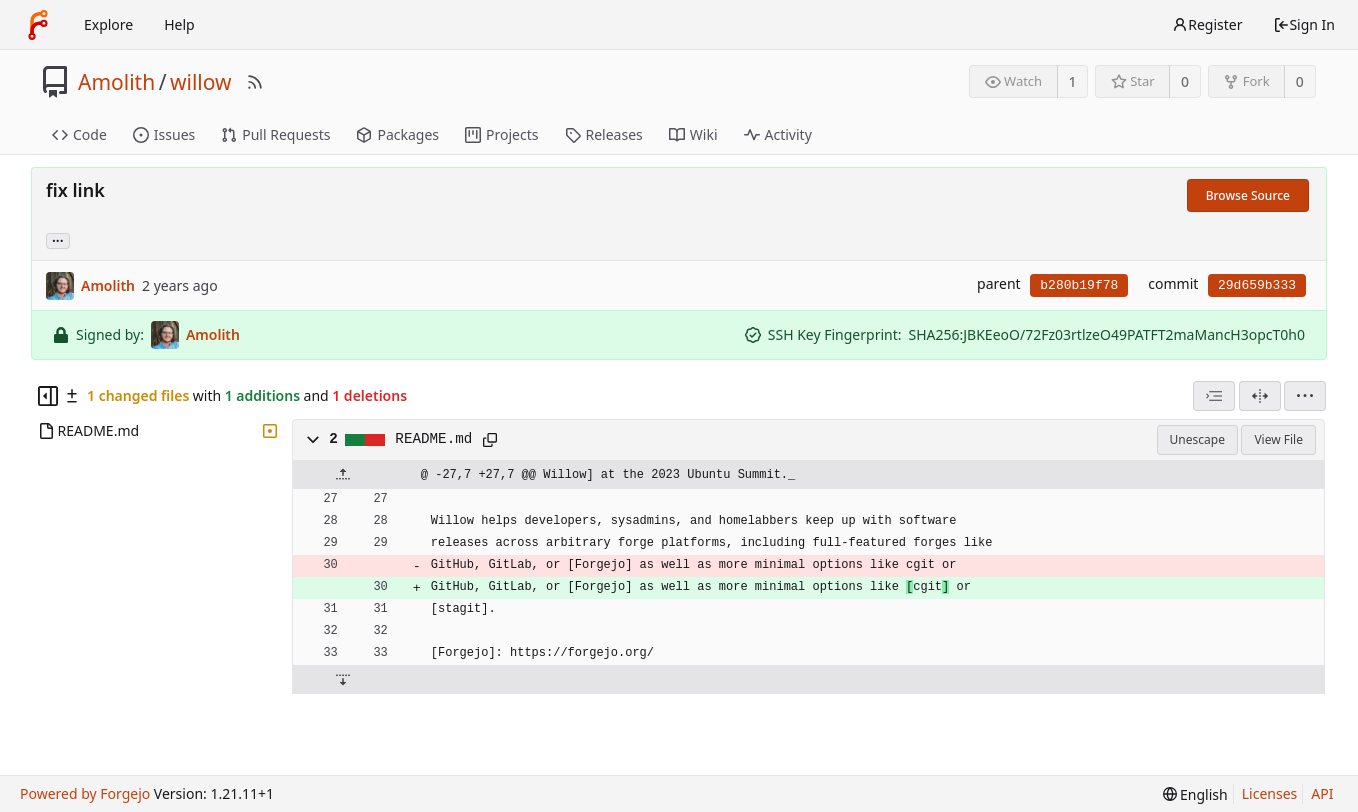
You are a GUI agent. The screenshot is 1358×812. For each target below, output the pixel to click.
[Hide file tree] (48, 396)
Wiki (693, 134)
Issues (164, 134)
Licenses (1270, 793)
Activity (778, 134)
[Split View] (1260, 396)
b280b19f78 (1079, 285)
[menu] (1305, 396)
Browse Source (1248, 195)
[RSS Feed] (255, 82)
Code (79, 134)
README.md (433, 439)
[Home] (38, 25)
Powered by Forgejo (85, 793)
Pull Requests (275, 134)
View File (1278, 439)
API (1322, 793)
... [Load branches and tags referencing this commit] (58, 239)
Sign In (1304, 24)
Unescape (1197, 439)
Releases (604, 134)
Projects (501, 134)
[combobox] (1214, 396)
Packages (397, 134)
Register (1207, 24)
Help (179, 24)
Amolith (116, 82)
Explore (108, 24)
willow (201, 82)
